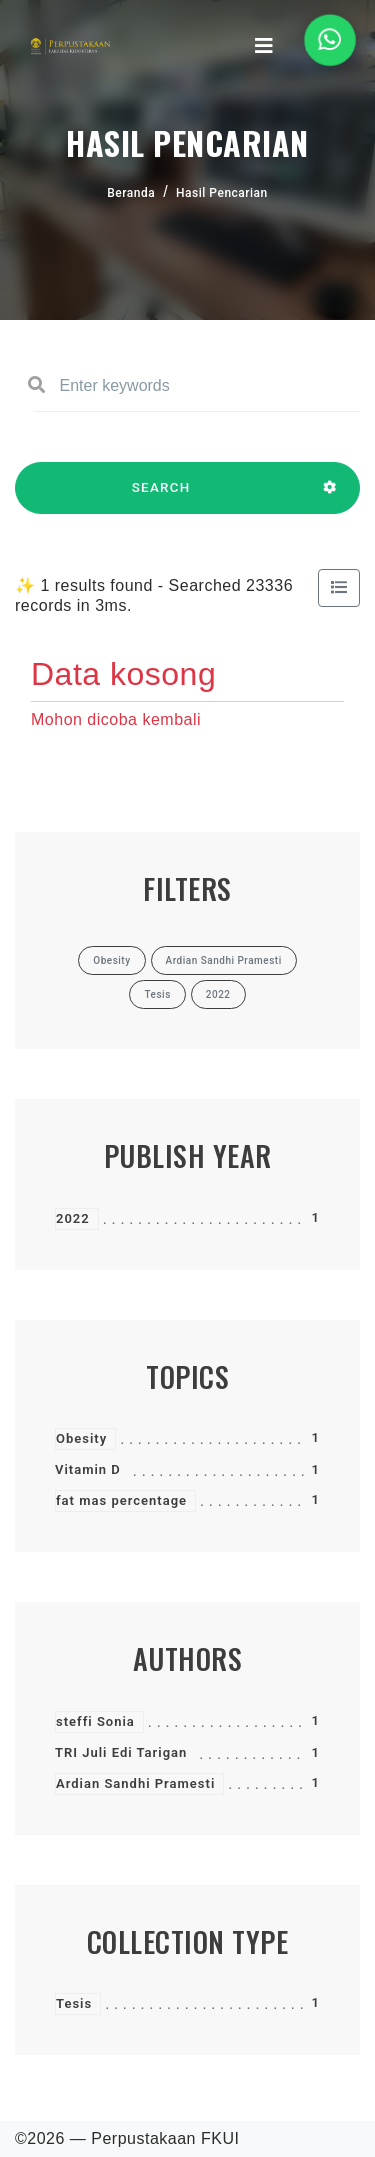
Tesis (74, 2003)
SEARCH (161, 497)
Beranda (131, 193)
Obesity (81, 1438)
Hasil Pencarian (222, 193)
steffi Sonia (95, 1721)
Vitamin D (88, 1469)
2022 (73, 1218)
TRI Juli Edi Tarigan (121, 1752)
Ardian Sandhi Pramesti (135, 1783)
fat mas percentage (121, 1500)
